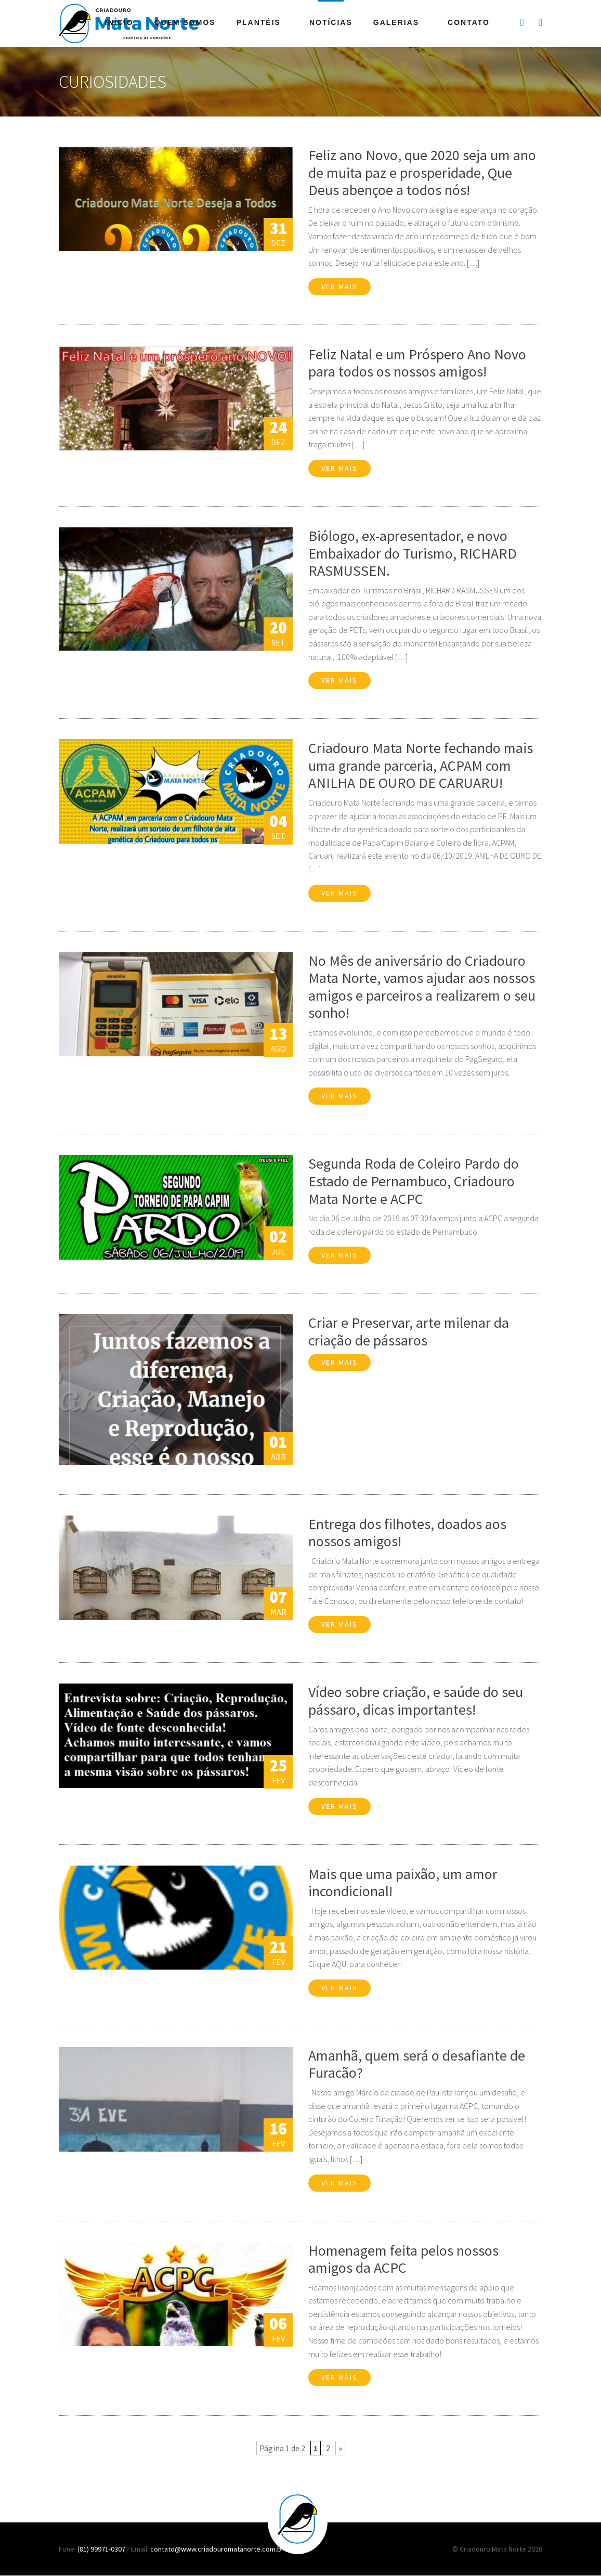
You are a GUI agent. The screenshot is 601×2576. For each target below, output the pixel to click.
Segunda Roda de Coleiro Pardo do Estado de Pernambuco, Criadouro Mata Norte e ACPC (413, 1181)
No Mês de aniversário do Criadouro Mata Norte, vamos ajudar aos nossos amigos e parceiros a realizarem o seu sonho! (421, 986)
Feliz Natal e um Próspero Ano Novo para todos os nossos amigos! (417, 363)
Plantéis (259, 22)
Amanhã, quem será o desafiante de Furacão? (416, 2064)
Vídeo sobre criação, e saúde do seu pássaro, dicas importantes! (415, 1700)
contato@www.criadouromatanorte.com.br (217, 2549)
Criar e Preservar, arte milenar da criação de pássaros (408, 1331)
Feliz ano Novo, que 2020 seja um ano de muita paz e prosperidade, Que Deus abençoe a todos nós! (422, 172)
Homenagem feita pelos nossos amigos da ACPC (403, 2259)
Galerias (396, 22)
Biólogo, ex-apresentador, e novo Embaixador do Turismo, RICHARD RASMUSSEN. (412, 553)
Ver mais (339, 286)
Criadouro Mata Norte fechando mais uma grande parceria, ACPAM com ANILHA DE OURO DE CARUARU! (420, 765)
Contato (469, 22)
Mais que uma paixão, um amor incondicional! (403, 1883)
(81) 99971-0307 (102, 2549)
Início (119, 22)
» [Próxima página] (340, 2448)
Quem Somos (185, 22)
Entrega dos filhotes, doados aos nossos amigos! (407, 1532)
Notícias (330, 22)
